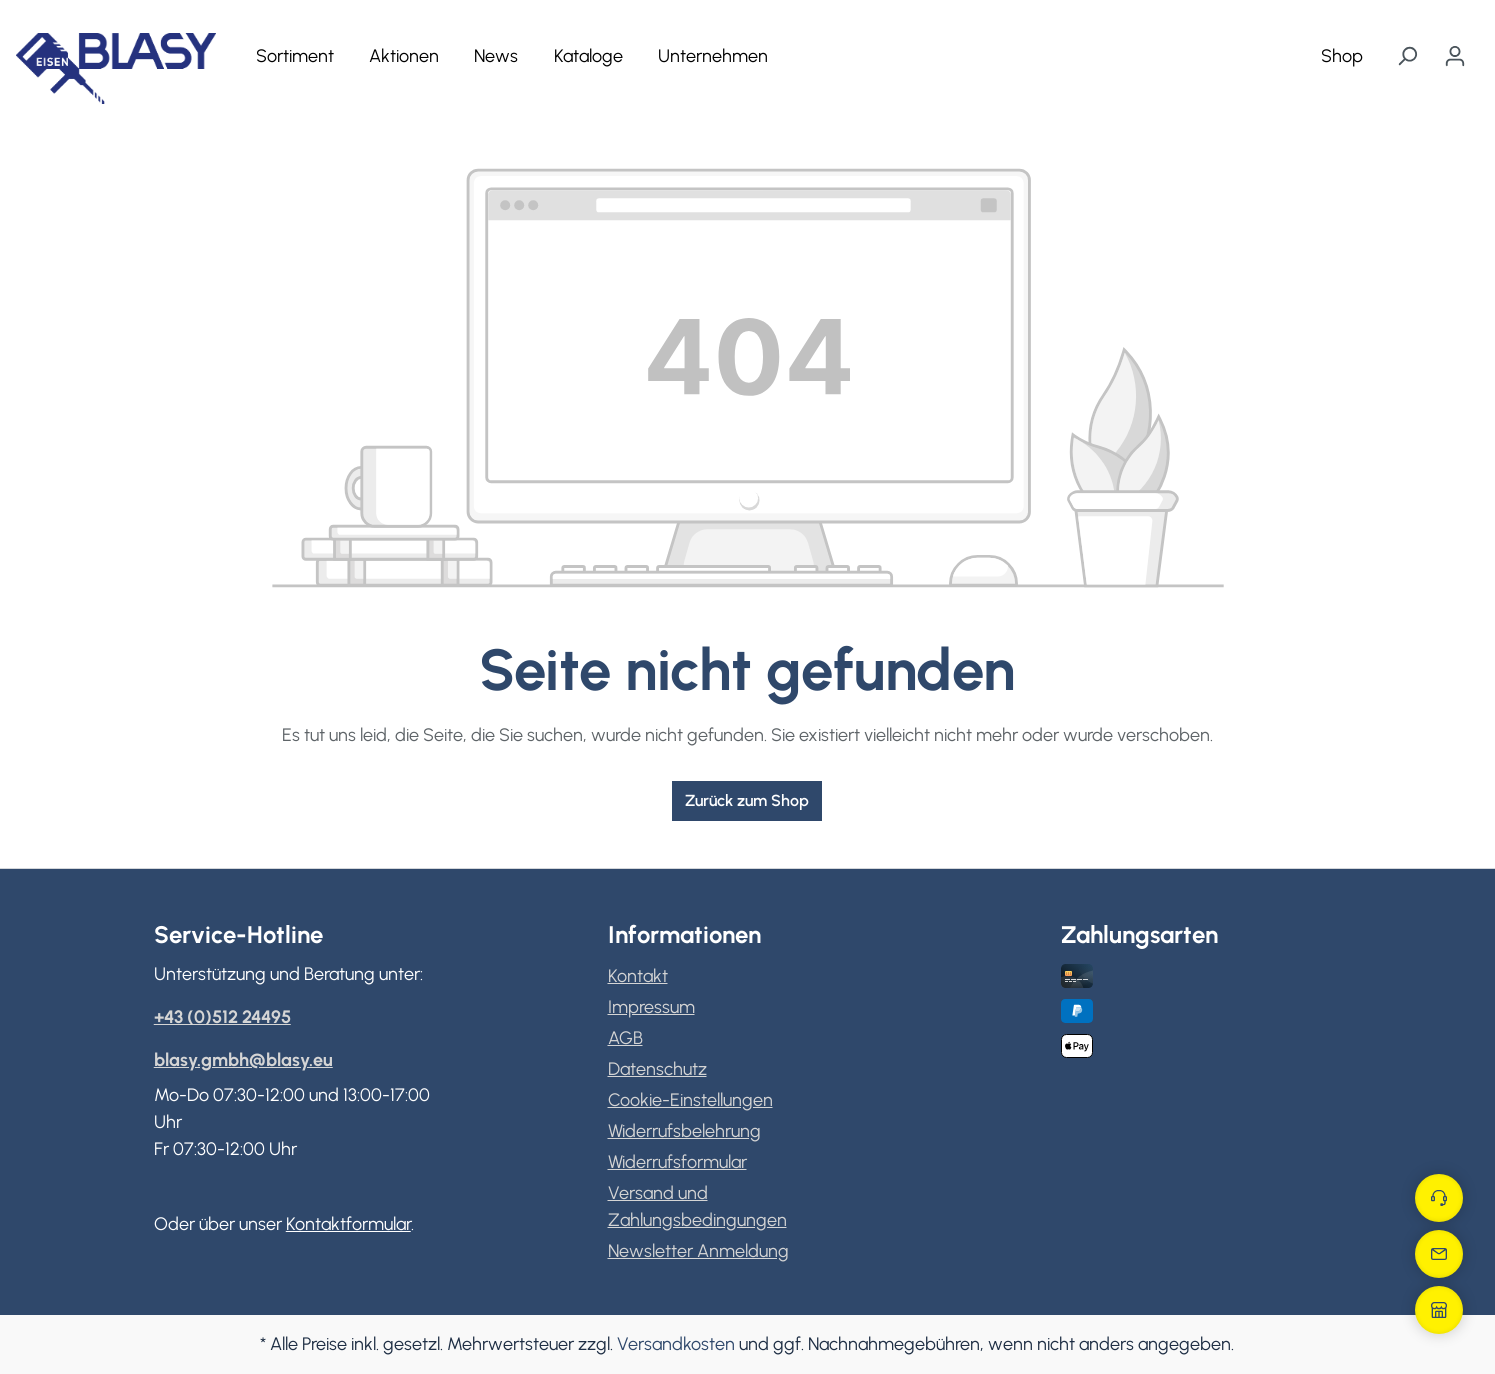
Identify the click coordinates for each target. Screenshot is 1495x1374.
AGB (625, 1038)
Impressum (651, 1007)
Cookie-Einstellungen (690, 1100)
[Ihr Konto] (1455, 56)
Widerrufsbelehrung (684, 1131)
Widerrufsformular (677, 1162)
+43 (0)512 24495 (222, 1017)
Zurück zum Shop (747, 800)
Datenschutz (657, 1069)
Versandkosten (676, 1344)
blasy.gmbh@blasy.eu (243, 1060)
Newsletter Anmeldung (698, 1251)
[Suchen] (1407, 56)
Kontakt (638, 976)
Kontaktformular (348, 1224)
